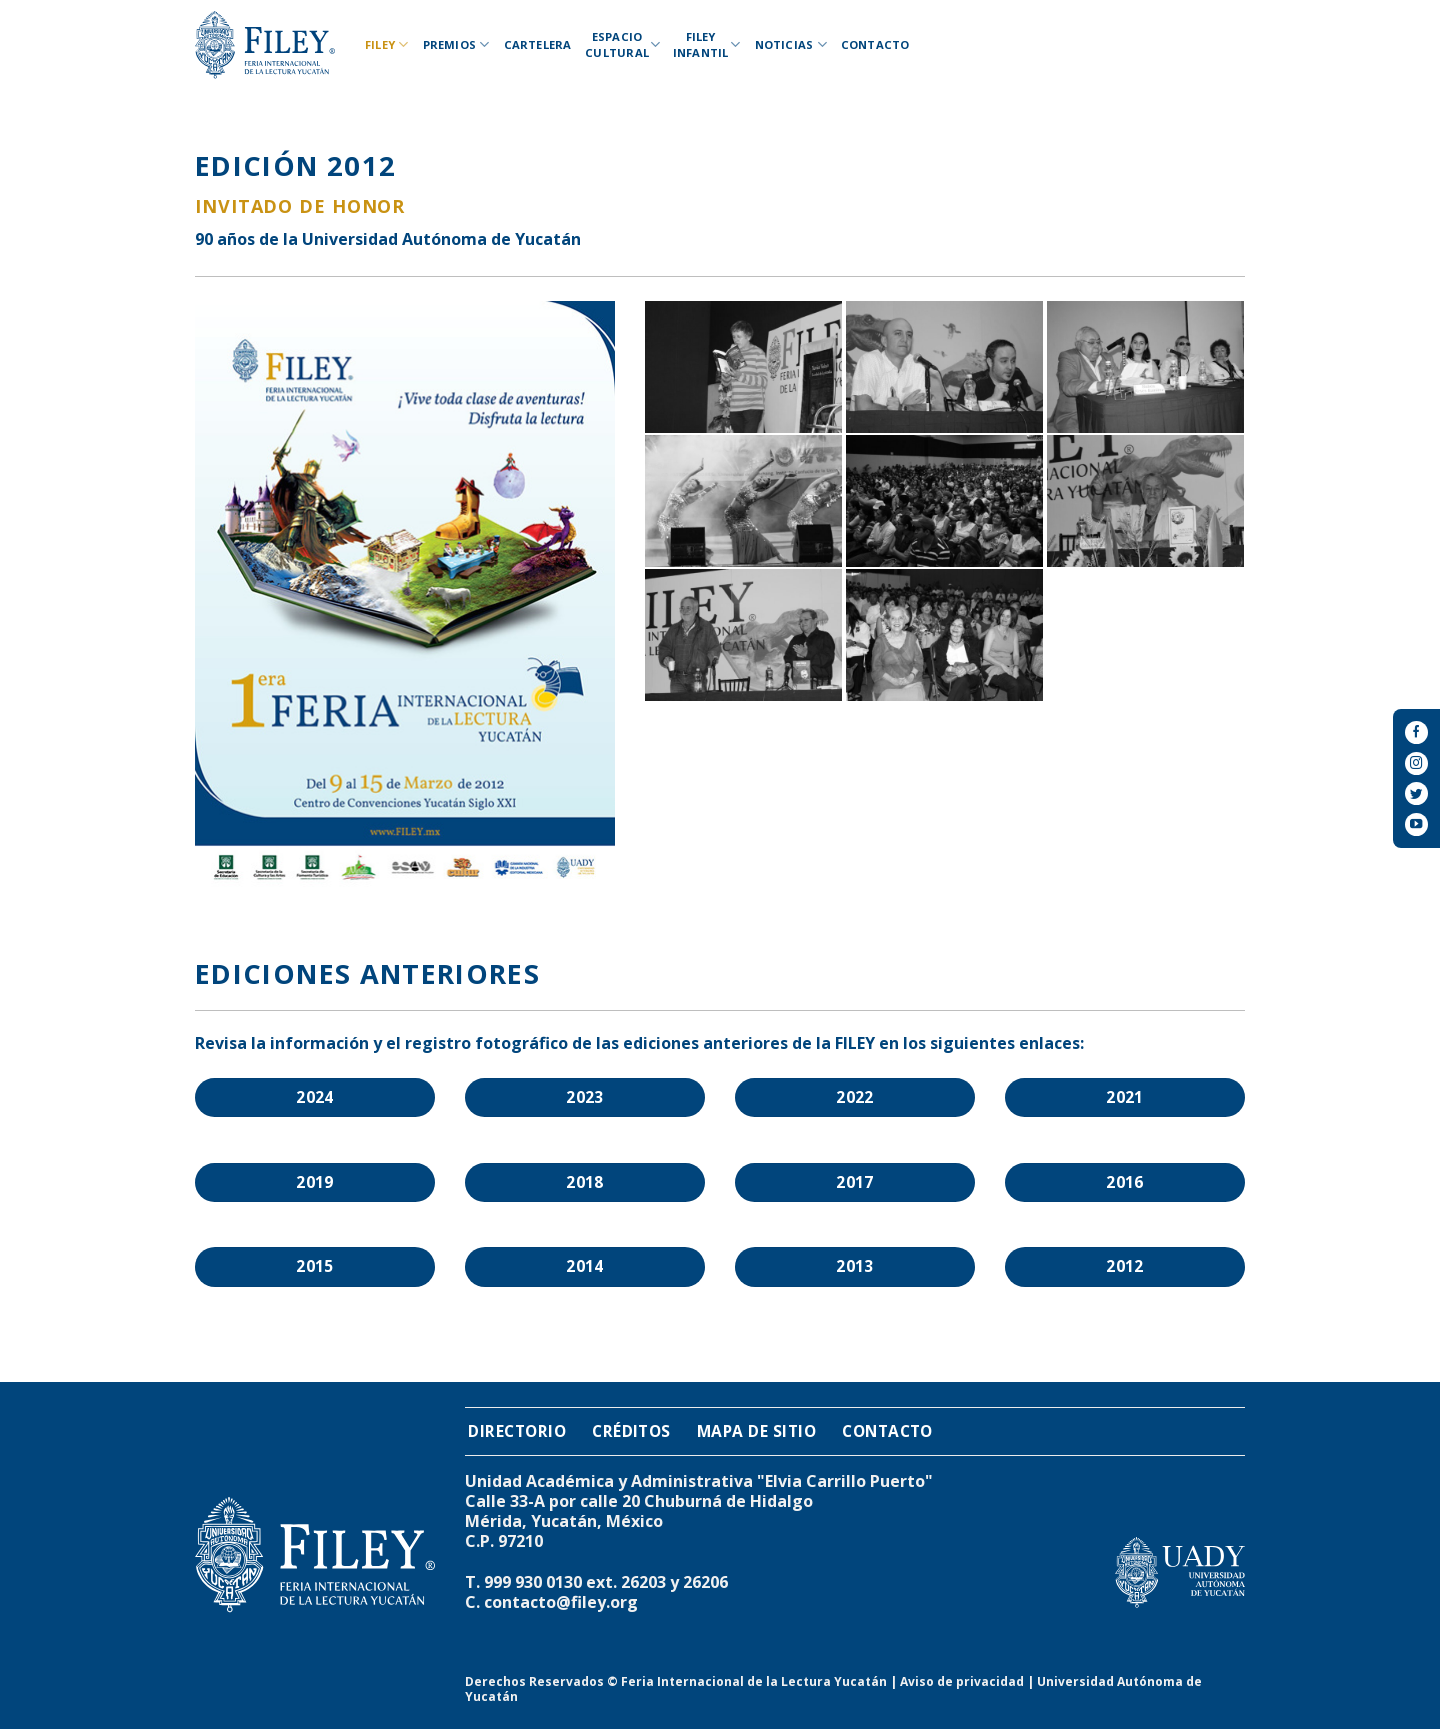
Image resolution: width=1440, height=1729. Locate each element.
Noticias (791, 44)
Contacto (875, 44)
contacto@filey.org (561, 1602)
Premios (456, 44)
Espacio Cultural (620, 44)
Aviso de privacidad (962, 1681)
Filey (387, 44)
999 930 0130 (533, 1582)
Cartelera (538, 44)
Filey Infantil (707, 44)
